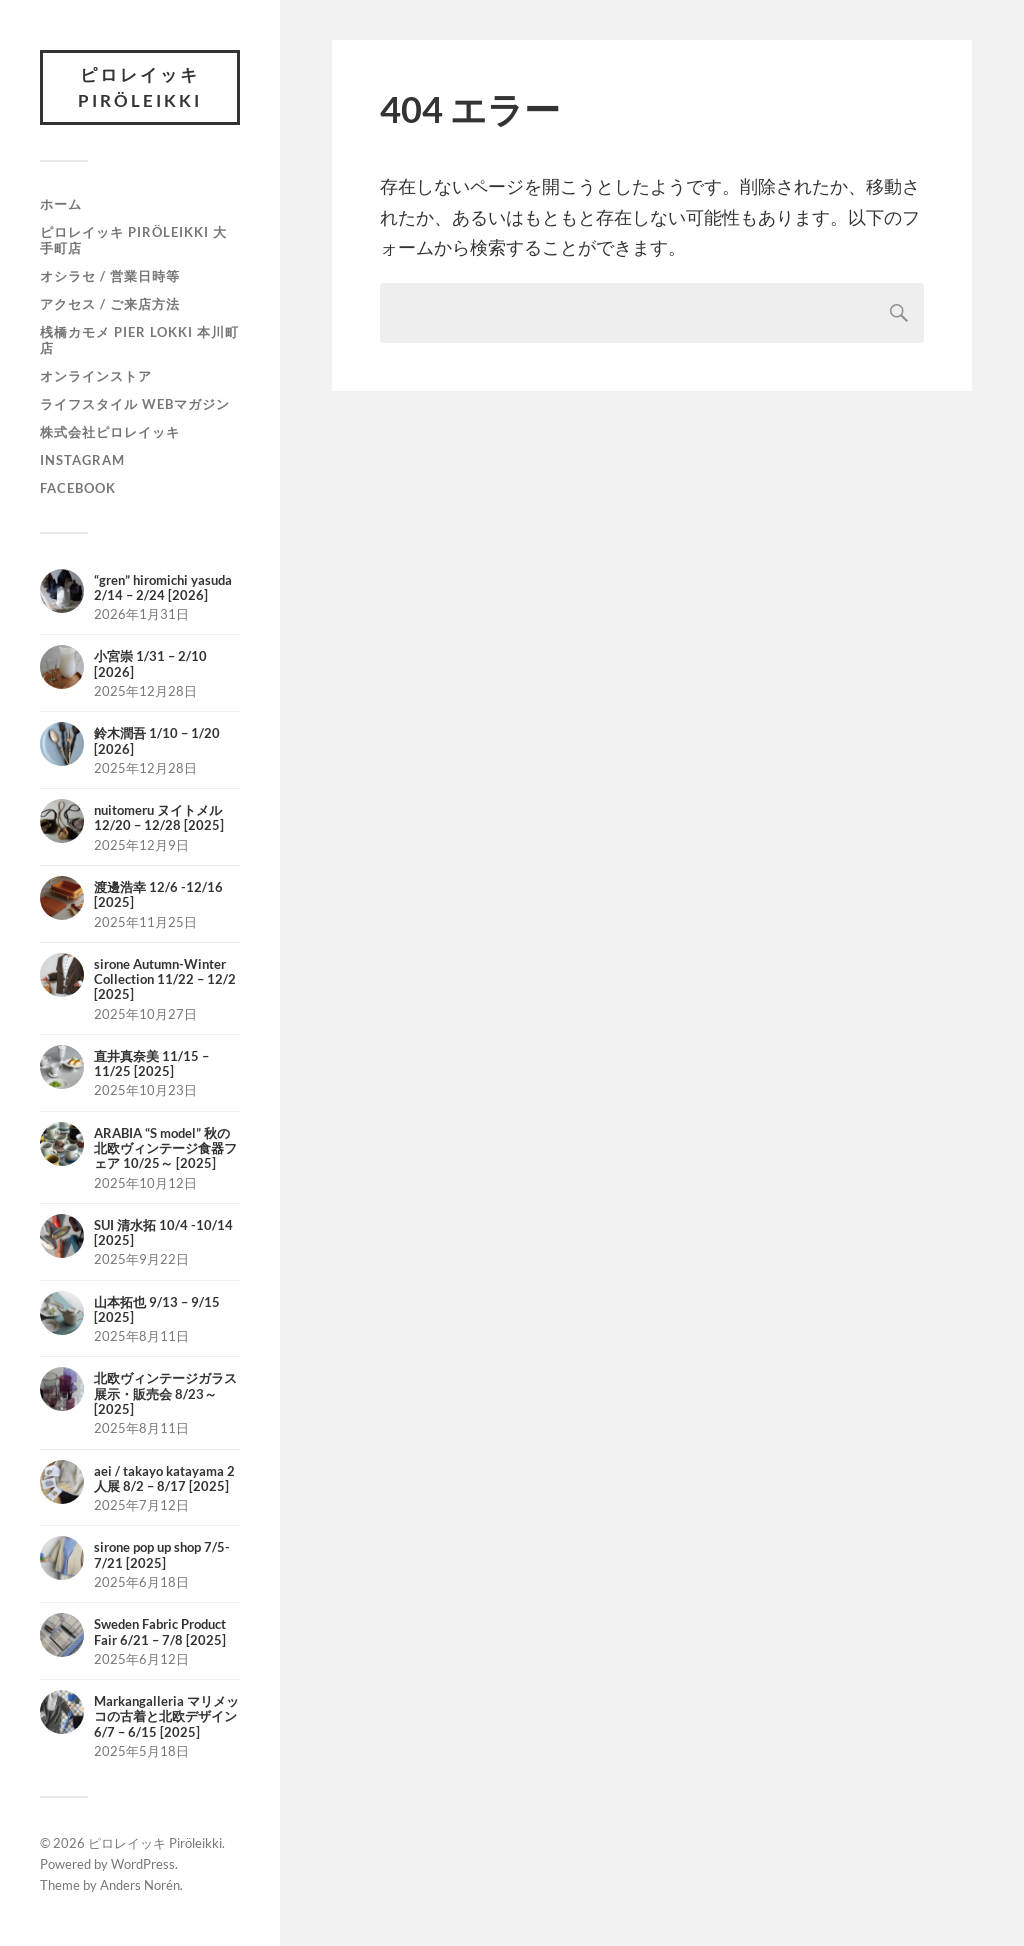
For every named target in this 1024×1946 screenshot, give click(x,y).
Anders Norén (140, 1885)
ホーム (61, 204)
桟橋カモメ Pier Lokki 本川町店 (139, 340)
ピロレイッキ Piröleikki (140, 87)
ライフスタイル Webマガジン (135, 404)
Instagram (82, 460)
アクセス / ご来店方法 (110, 304)
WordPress (143, 1864)
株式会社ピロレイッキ (110, 432)
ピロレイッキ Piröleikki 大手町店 (133, 240)
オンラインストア (96, 376)
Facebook (78, 488)
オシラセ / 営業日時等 (110, 276)
